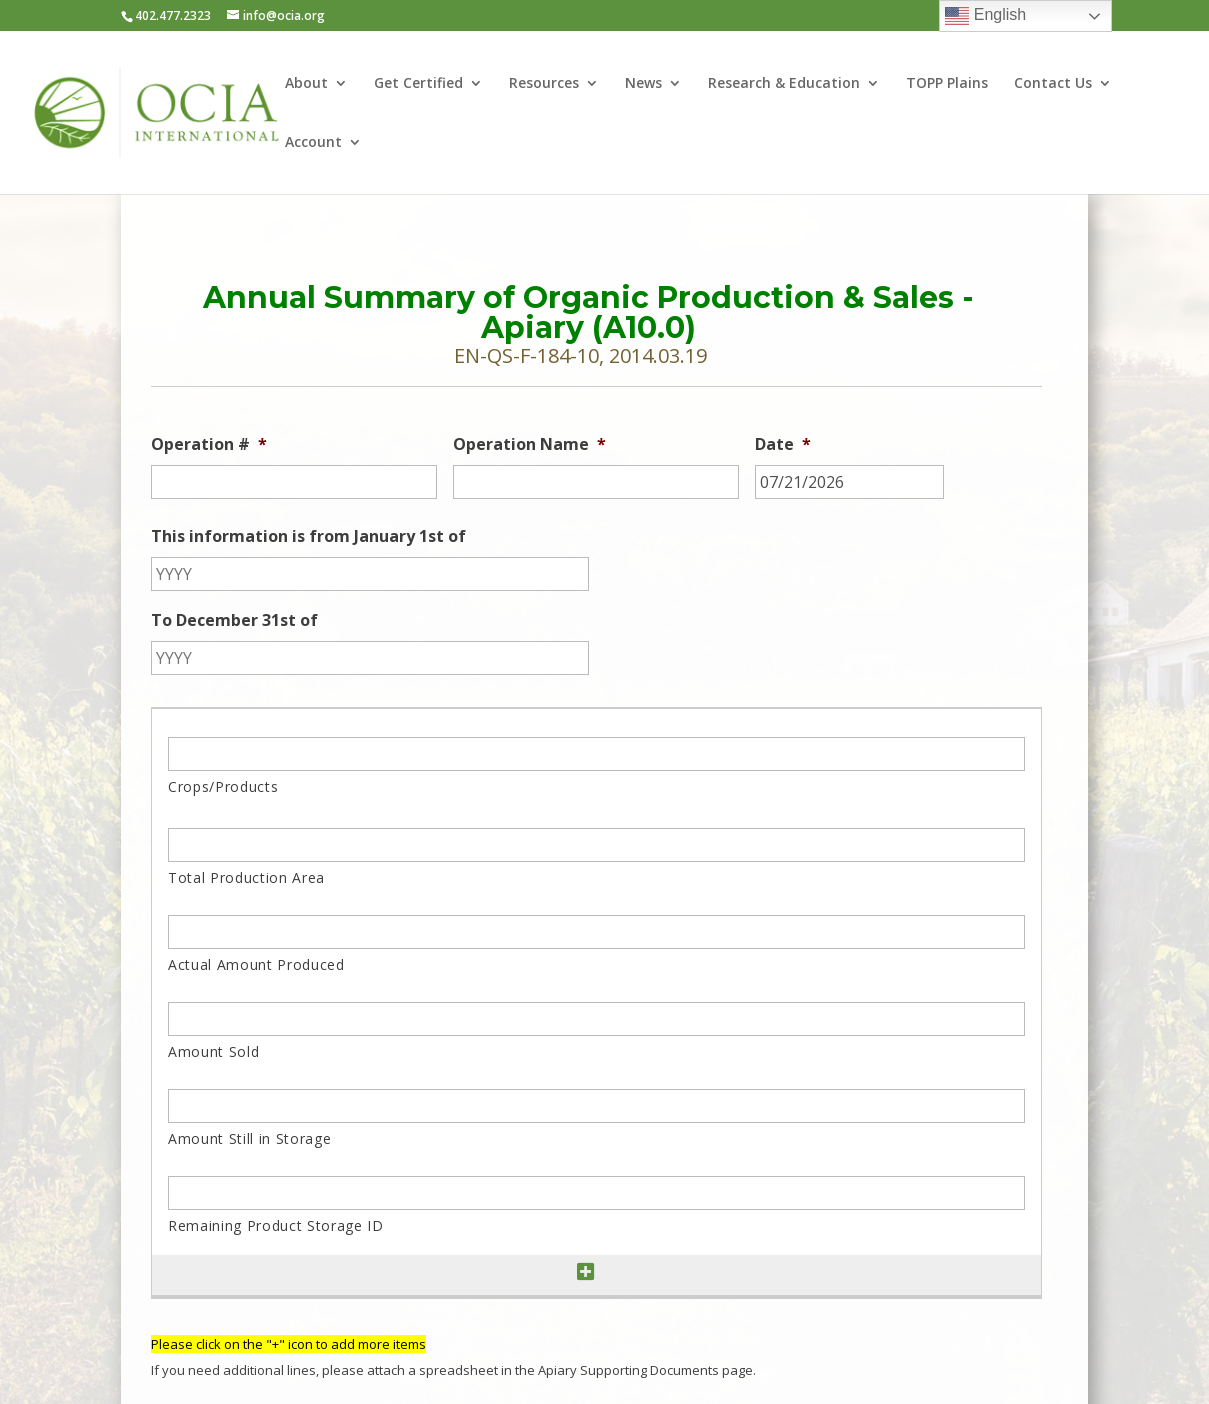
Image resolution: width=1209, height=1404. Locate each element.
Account (313, 143)
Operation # (209, 444)
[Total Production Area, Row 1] (596, 845)
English (985, 16)
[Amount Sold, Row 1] (596, 1019)
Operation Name (529, 444)
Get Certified (418, 84)
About (306, 84)
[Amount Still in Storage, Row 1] (596, 1106)
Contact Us (1053, 84)
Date (783, 444)
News (643, 84)
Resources (544, 84)
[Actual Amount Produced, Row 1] (596, 932)
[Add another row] (586, 1272)
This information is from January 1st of (308, 536)
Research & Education (784, 84)
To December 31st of (234, 620)
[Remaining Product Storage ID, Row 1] (596, 1193)
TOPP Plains (947, 84)
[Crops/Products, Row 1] (596, 754)
